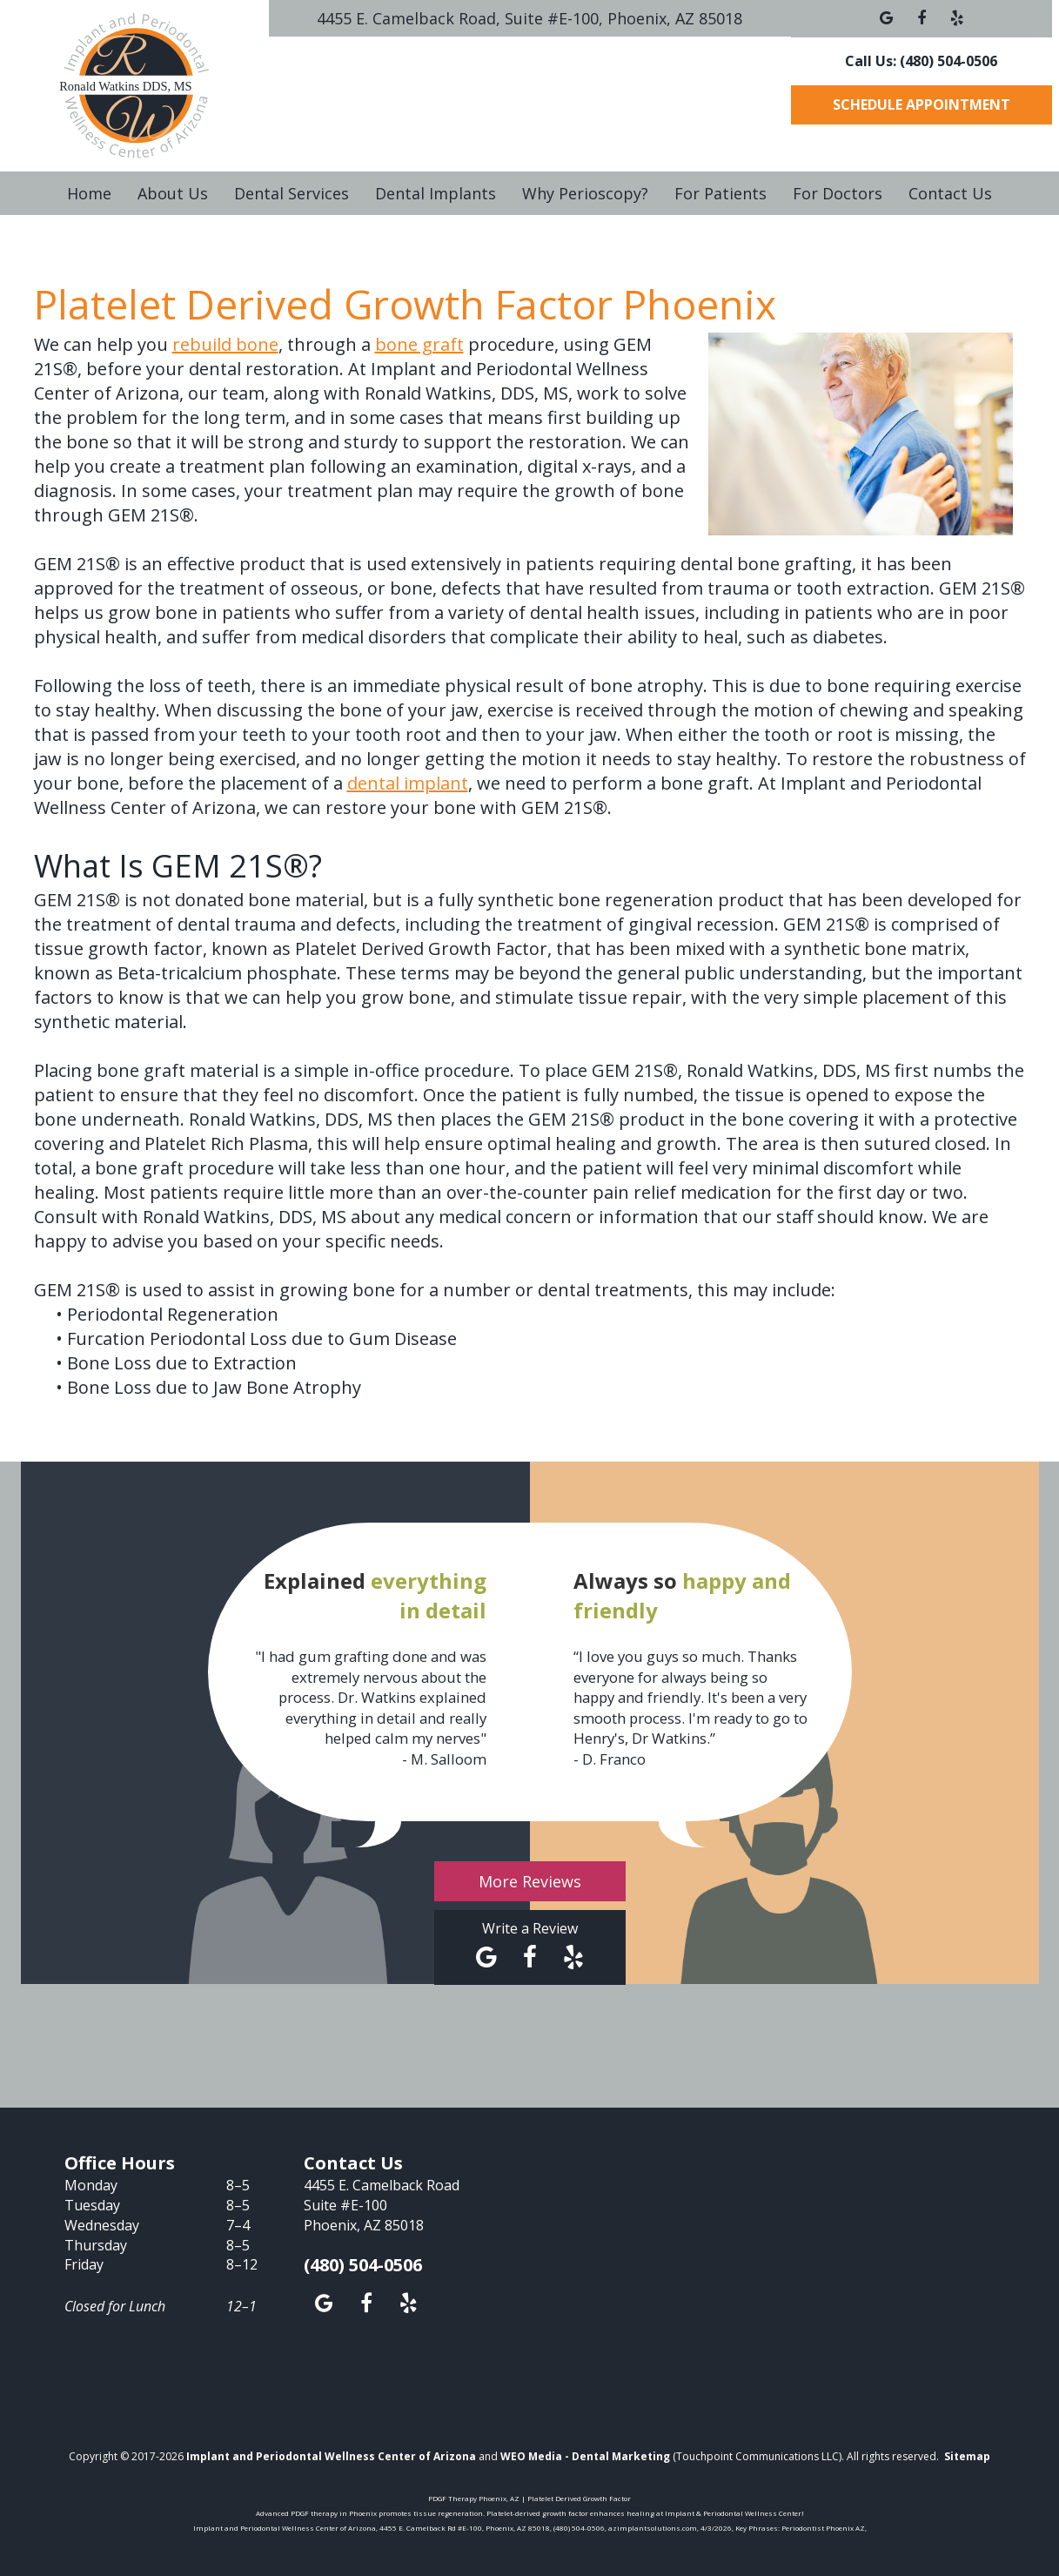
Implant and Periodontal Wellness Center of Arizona (331, 2456)
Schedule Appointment (921, 104)
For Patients (720, 193)
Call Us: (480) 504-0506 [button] (921, 61)
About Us (172, 193)
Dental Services (291, 193)
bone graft (419, 344)
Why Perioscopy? (585, 193)
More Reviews (530, 1881)
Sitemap (967, 2456)
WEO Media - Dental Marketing (585, 2456)
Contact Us (950, 193)
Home (89, 193)
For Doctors (837, 193)
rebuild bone (225, 344)
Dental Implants (435, 193)
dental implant (407, 783)
